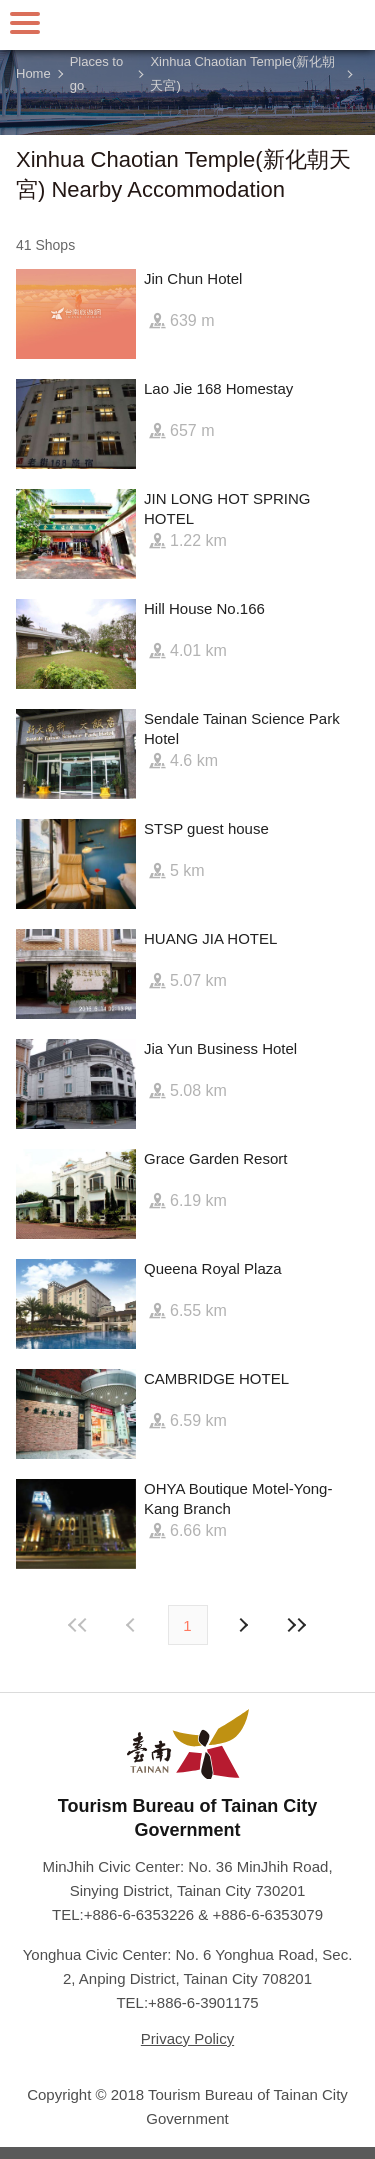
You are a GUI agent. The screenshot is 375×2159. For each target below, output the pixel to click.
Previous (243, 1625)
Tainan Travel (188, 25)
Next (133, 1625)
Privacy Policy (187, 2038)
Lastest (297, 1625)
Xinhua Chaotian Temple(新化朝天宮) (242, 74)
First (78, 1625)
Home (33, 73)
